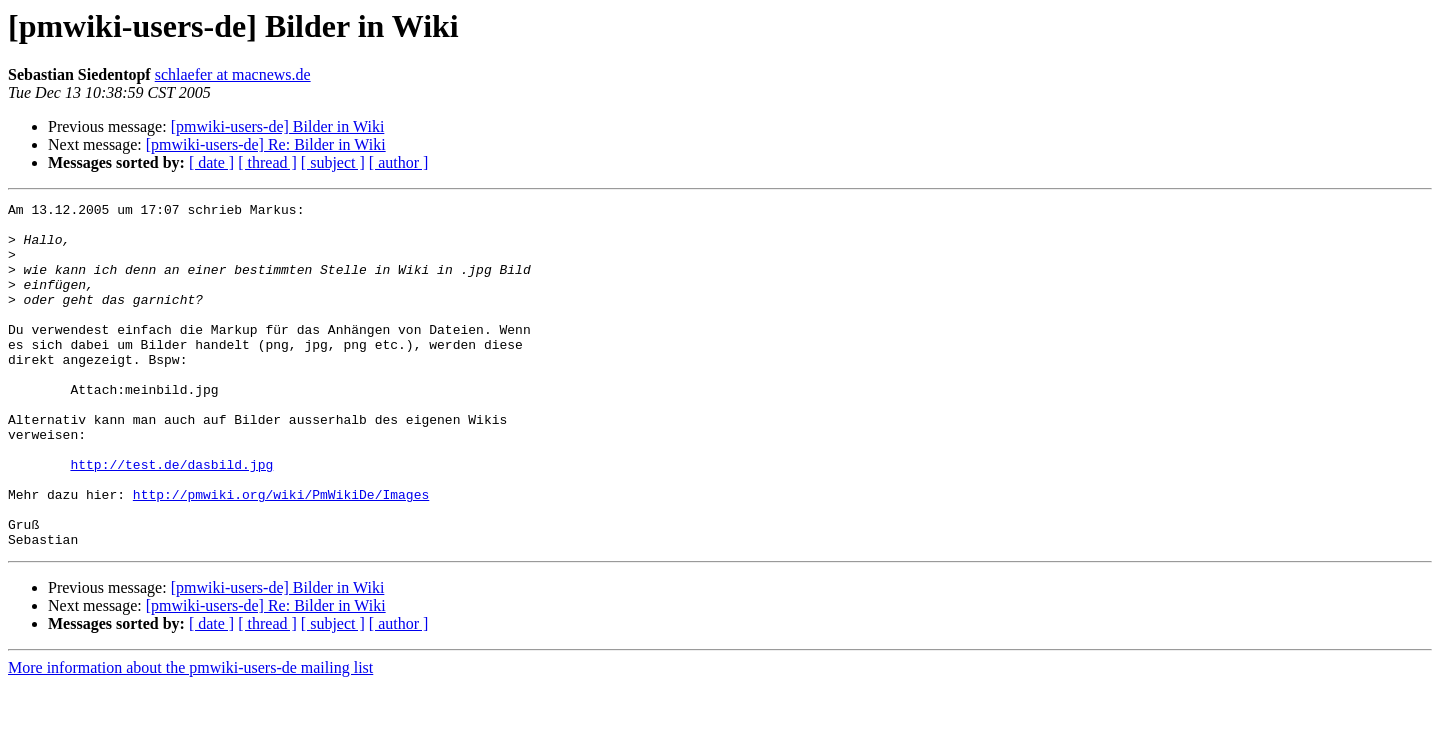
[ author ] (399, 162)
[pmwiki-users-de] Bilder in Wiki (278, 126)
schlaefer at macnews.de (233, 74)
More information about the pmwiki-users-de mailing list (190, 736)
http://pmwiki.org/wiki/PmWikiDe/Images (281, 554)
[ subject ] (333, 162)
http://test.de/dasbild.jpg (171, 518)
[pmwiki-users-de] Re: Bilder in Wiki (266, 144)
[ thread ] (267, 162)
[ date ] (211, 162)
